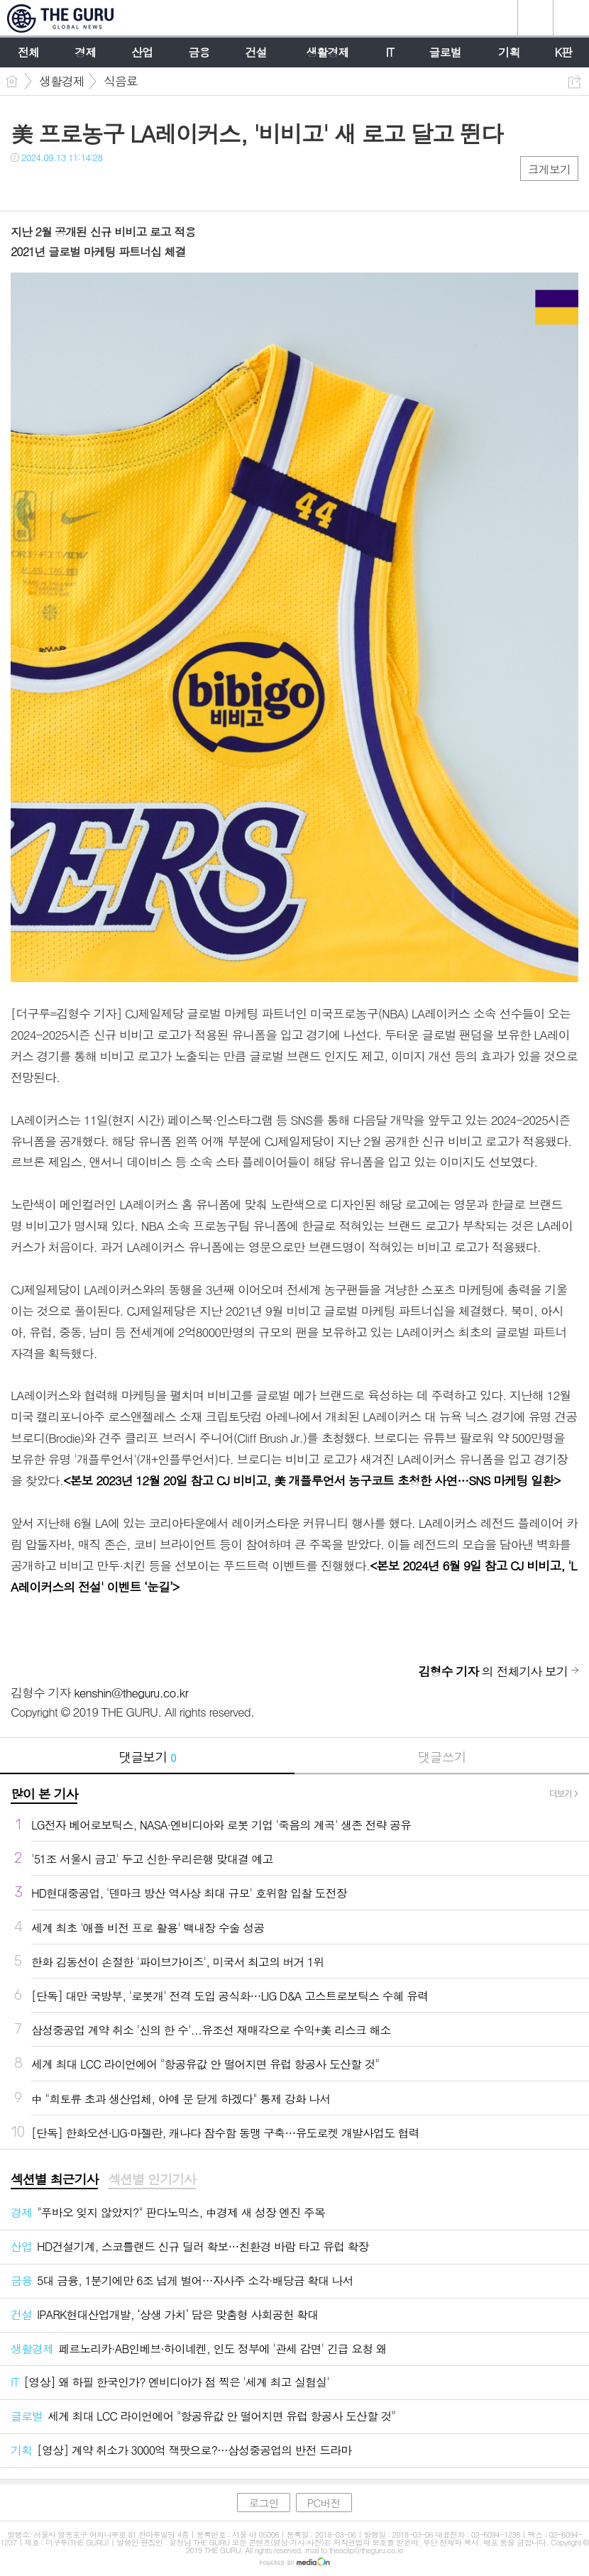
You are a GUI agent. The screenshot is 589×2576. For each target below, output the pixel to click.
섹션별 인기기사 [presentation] (151, 2179)
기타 (108, 186)
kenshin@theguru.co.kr (131, 1692)
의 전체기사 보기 (493, 1671)
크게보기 (549, 169)
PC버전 (324, 2502)
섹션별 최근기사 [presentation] (54, 2179)
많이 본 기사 (44, 1793)
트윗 (51, 186)
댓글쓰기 (442, 1757)
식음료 (121, 80)
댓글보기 (147, 1757)
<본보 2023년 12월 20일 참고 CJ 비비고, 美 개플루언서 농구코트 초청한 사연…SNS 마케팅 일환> (312, 1480)
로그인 (263, 2502)
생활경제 (61, 80)
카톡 (79, 186)
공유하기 (574, 82)
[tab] (54, 2180)
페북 (23, 186)
